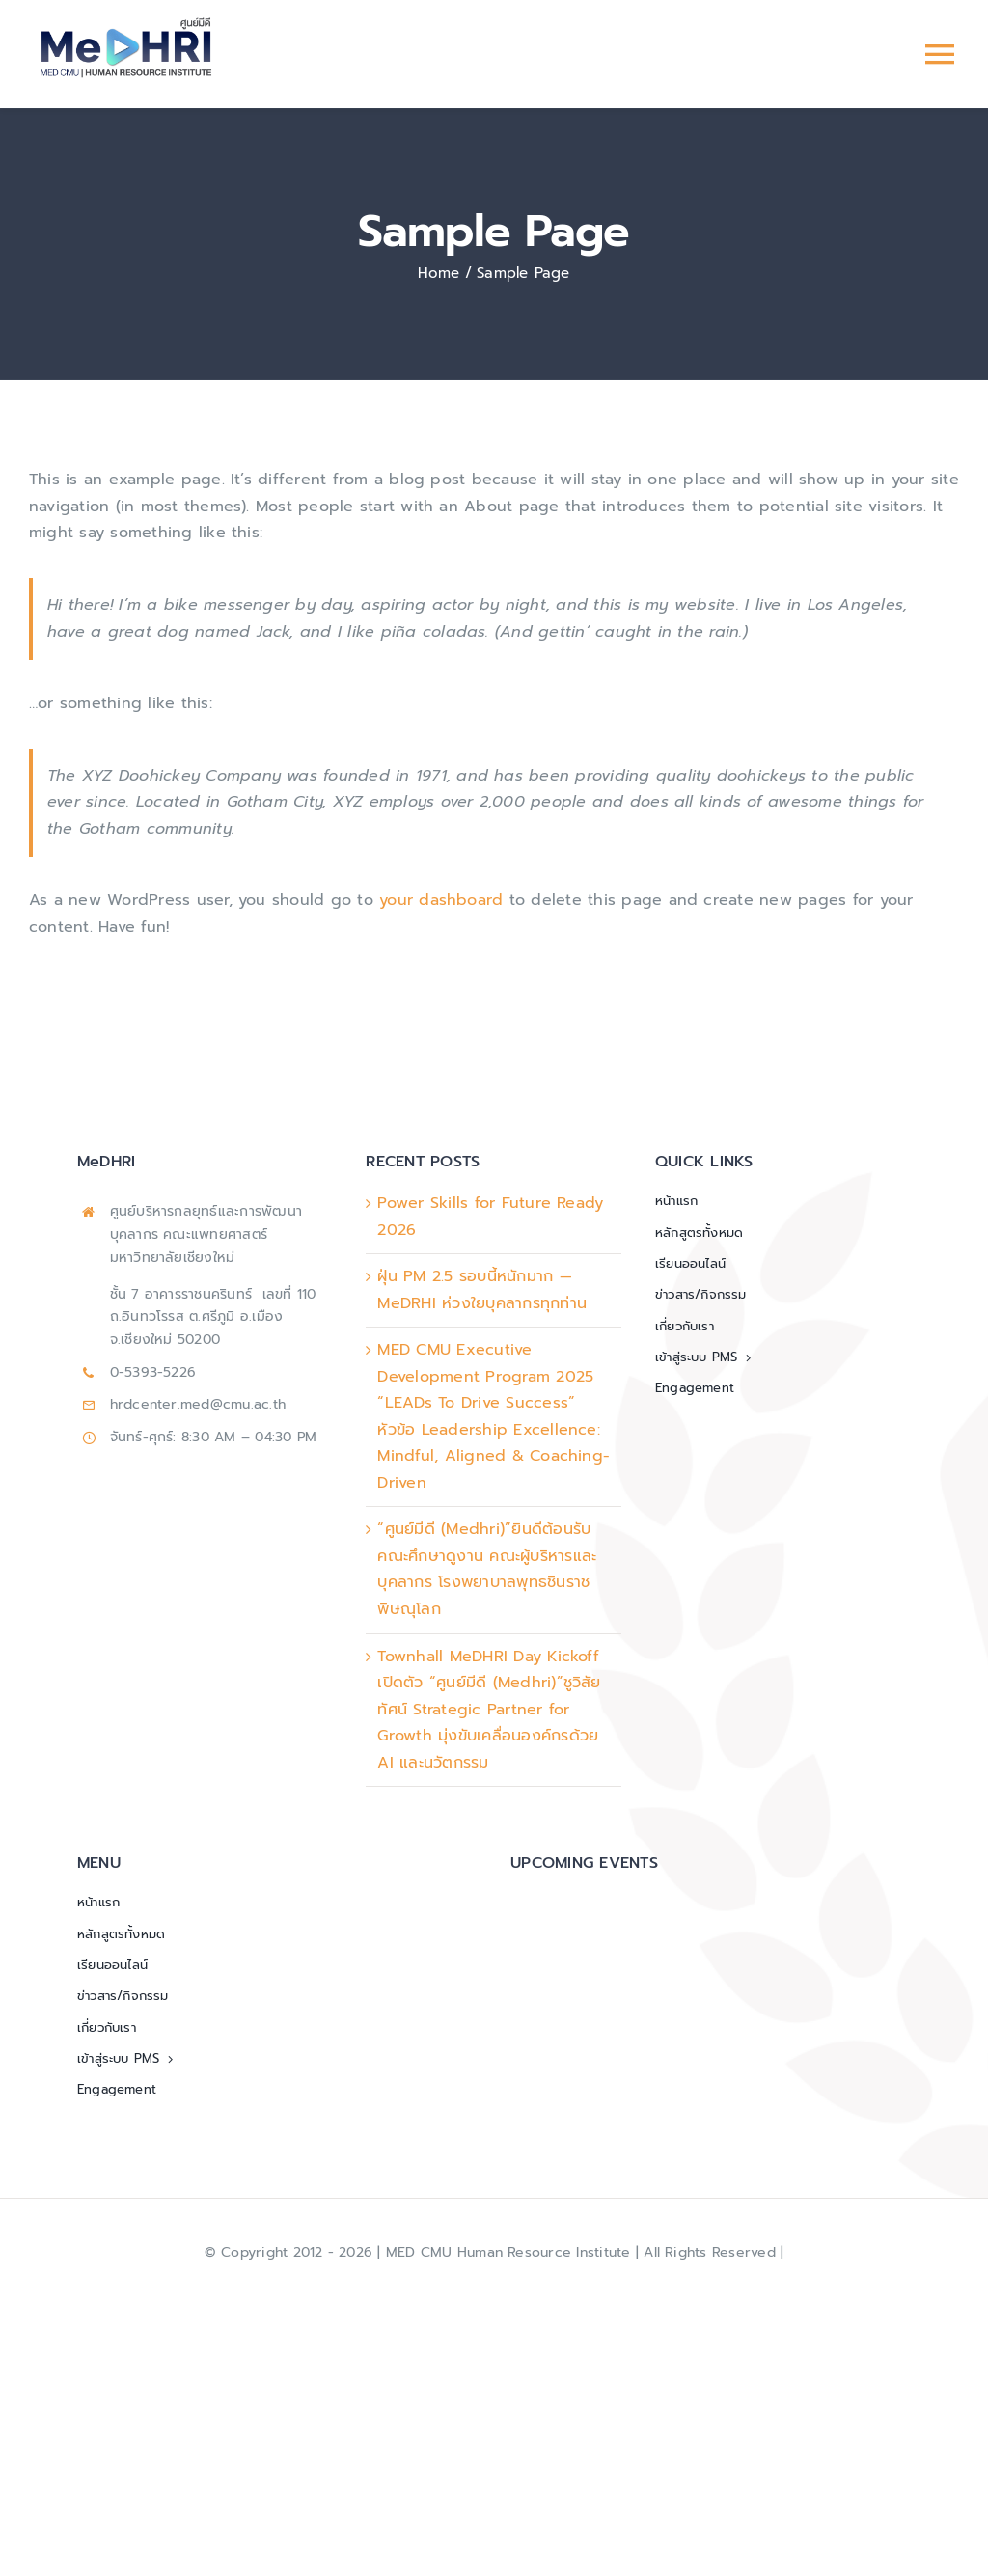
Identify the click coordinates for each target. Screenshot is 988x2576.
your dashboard (441, 900)
